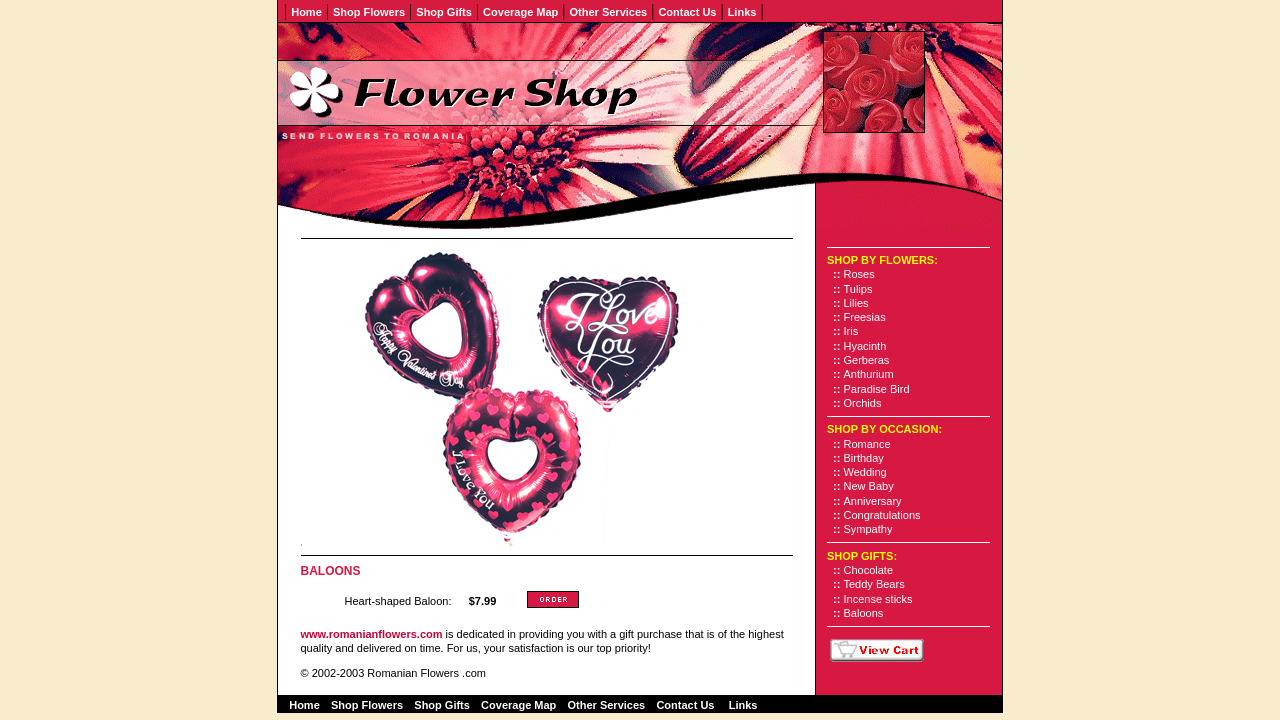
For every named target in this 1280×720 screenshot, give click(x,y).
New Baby (869, 486)
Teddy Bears (874, 584)
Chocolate (869, 570)
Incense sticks (878, 599)
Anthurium (869, 374)
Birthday (864, 458)
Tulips (858, 289)
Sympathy (868, 529)
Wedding (865, 472)
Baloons (864, 613)
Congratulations (882, 515)
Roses (859, 274)
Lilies (856, 303)
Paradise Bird (877, 389)
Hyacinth (865, 346)
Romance (867, 444)
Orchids (863, 403)
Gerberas (867, 360)
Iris (851, 331)
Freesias (865, 317)
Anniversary (873, 501)
